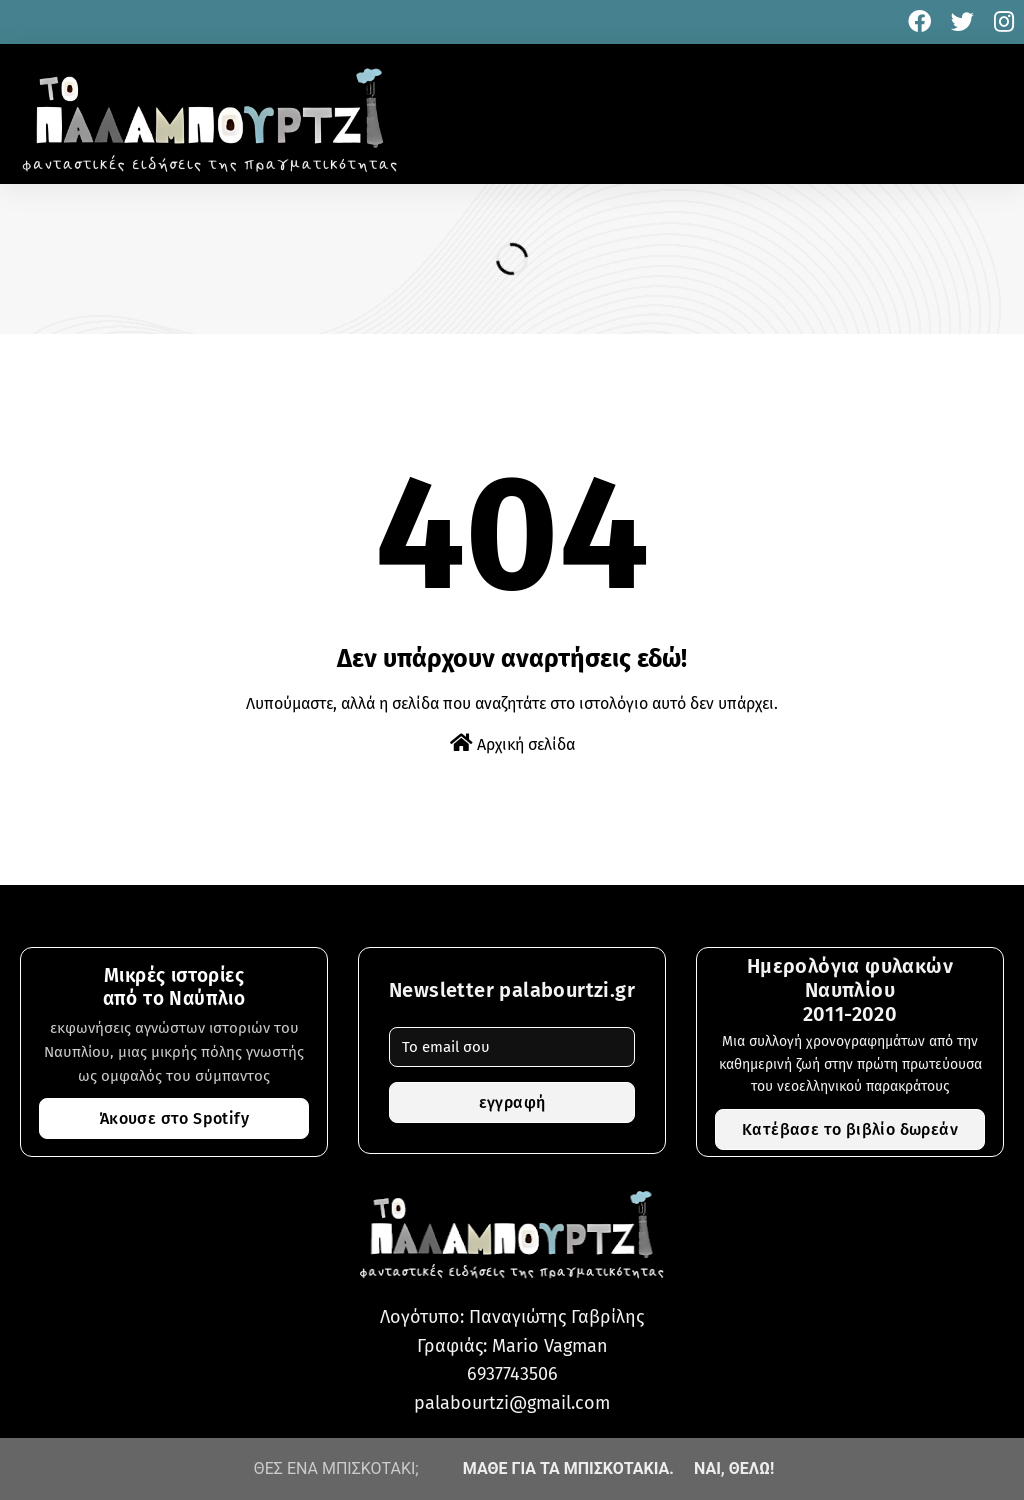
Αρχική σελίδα (512, 743)
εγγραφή (512, 1102)
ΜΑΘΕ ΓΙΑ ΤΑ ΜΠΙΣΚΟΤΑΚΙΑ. (568, 1468)
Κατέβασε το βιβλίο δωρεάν (850, 1129)
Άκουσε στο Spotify (174, 1118)
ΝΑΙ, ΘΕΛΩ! (734, 1468)
